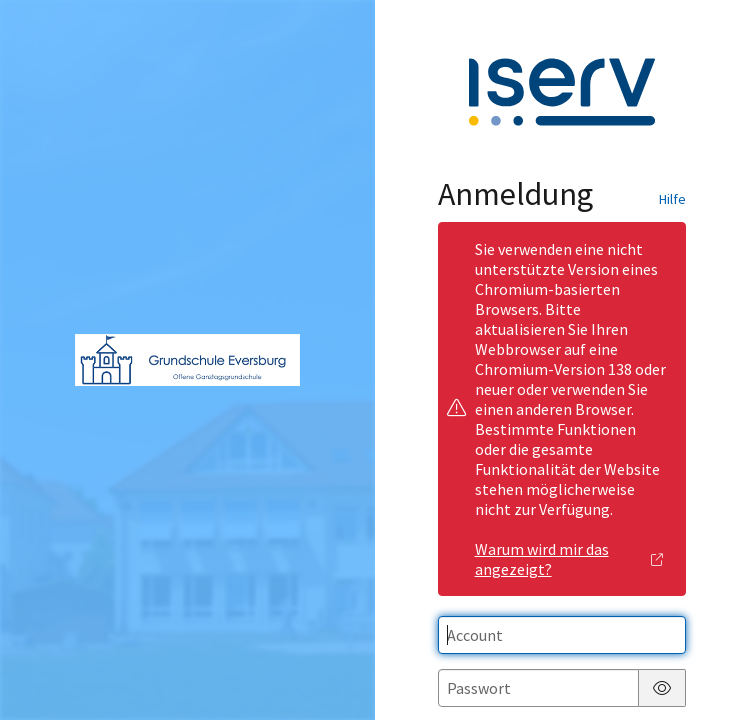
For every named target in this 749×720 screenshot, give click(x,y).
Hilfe (672, 199)
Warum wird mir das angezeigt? (569, 559)
